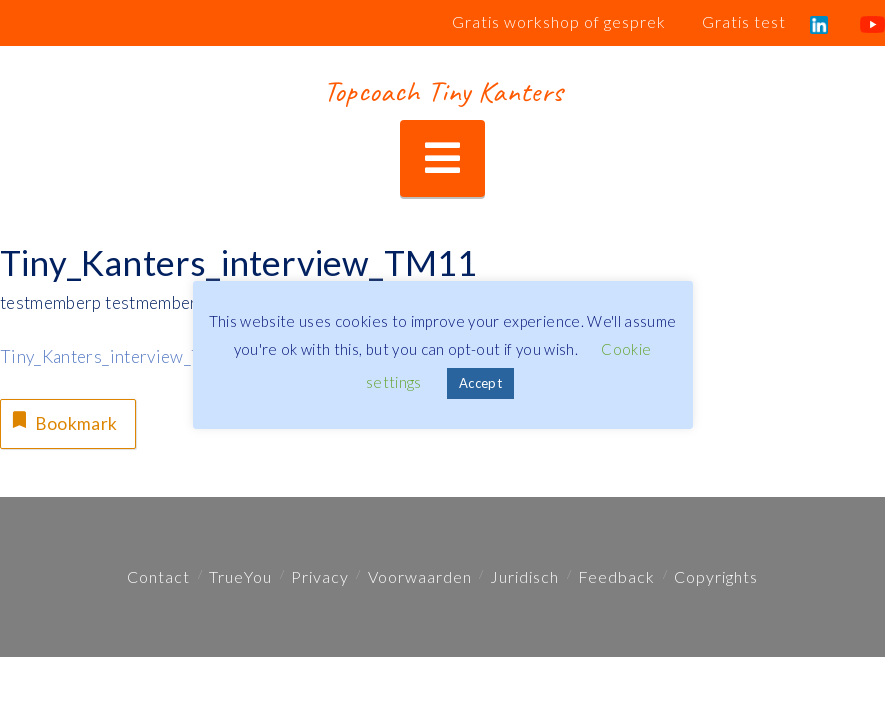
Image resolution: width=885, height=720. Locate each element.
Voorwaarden (420, 576)
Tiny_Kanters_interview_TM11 (119, 356)
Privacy (320, 576)
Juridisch (524, 576)
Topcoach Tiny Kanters (442, 91)
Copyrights (716, 576)
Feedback (616, 576)
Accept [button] (480, 383)
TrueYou (240, 576)
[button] (442, 158)
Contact (158, 576)
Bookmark (63, 421)
